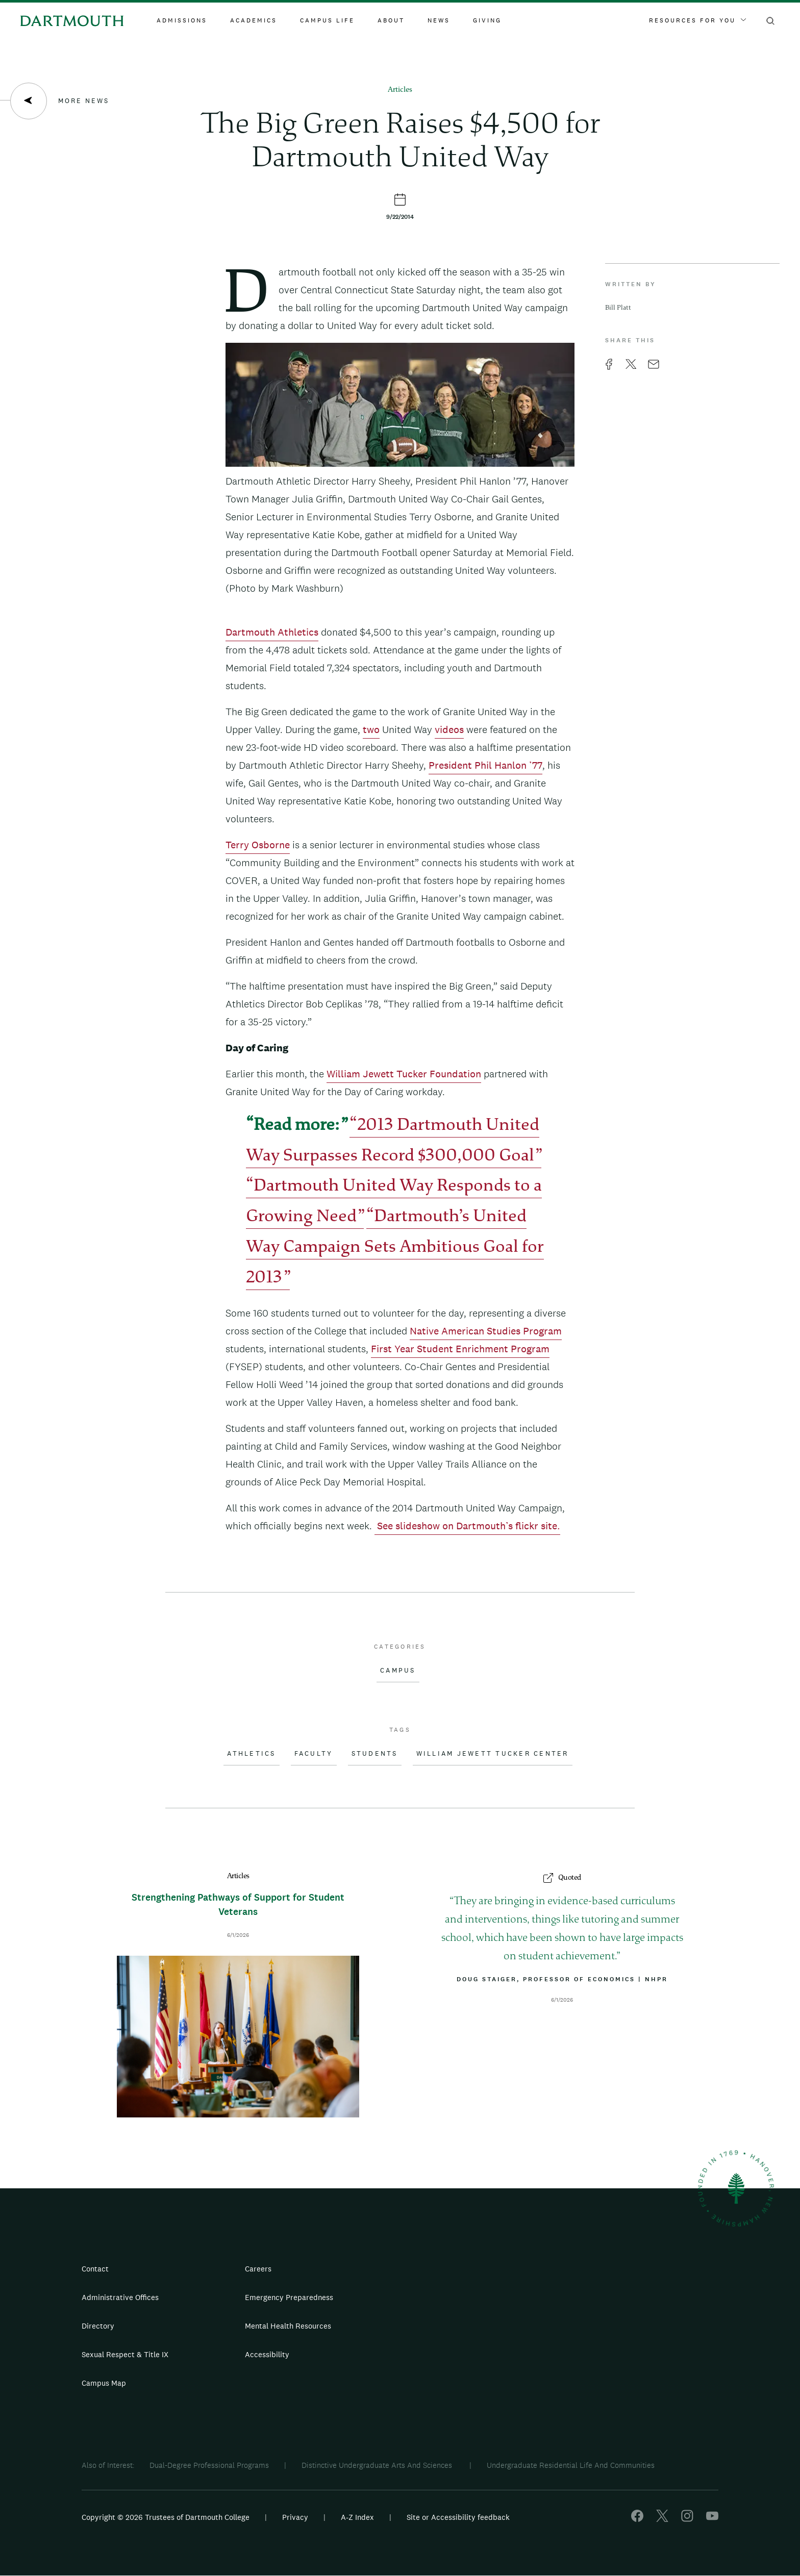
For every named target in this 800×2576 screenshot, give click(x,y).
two (371, 729)
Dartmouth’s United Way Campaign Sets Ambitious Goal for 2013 (395, 1247)
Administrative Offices (120, 2297)
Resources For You (697, 20)
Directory (98, 2326)
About (391, 20)
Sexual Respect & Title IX (125, 2354)
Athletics (251, 1754)
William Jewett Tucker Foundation (404, 1073)
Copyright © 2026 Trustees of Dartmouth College (165, 2517)
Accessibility (267, 2354)
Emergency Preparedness (289, 2297)
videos (449, 729)
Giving (487, 20)
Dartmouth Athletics (272, 632)
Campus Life (327, 20)
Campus (398, 1670)
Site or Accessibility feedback (458, 2517)
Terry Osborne (258, 844)
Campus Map (104, 2383)
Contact (95, 2269)
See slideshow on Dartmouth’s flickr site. (467, 1525)
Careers (258, 2269)
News (439, 20)
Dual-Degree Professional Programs (209, 2465)
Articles (400, 90)
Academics (253, 20)
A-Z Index (357, 2517)
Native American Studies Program (486, 1330)
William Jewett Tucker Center (492, 1754)
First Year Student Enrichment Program (460, 1348)
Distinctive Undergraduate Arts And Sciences (378, 2465)
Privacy (295, 2517)
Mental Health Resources (288, 2326)
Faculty (313, 1754)
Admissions (182, 20)
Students (375, 1754)
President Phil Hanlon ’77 (485, 765)
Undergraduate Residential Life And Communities (571, 2465)
